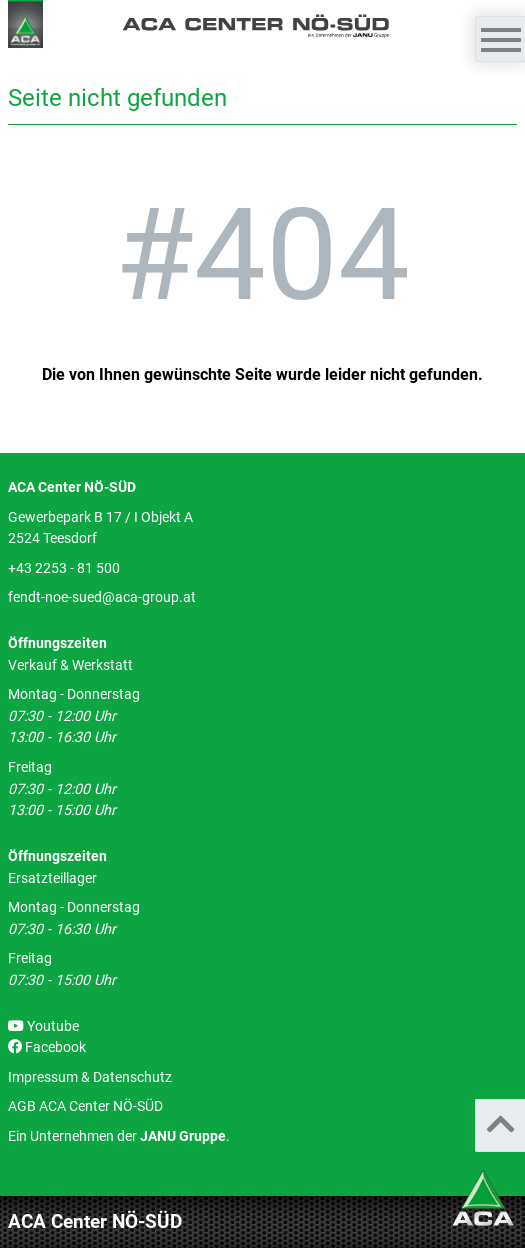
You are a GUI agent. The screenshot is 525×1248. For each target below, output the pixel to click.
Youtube (43, 1026)
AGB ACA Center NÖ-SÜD (85, 1106)
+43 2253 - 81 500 (64, 568)
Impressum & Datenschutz (90, 1077)
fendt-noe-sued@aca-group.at (102, 597)
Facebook (47, 1047)
